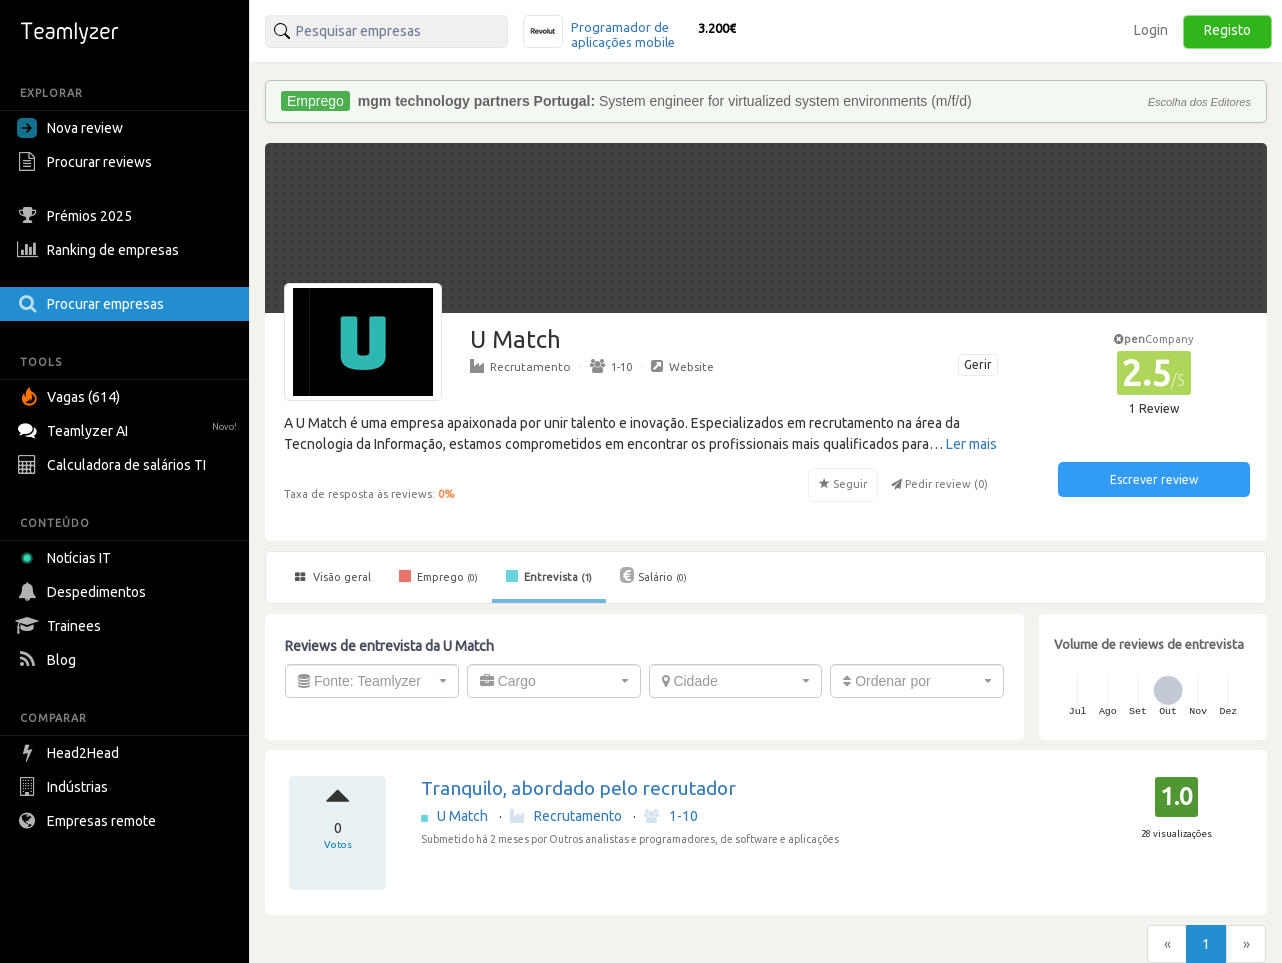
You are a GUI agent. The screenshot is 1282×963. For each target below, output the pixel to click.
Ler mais (971, 444)
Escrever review (1154, 479)
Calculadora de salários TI (114, 465)
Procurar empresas (93, 304)
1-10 (611, 366)
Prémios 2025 (77, 216)
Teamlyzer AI (129, 428)
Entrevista (549, 576)
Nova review (70, 128)
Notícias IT (67, 558)
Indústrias (65, 787)
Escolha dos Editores (1199, 102)
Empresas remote (89, 821)
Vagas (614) (71, 397)
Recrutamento (520, 366)
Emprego (438, 576)
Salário (653, 575)
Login (1151, 30)
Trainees (61, 626)
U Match (464, 816)
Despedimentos (84, 592)
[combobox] (372, 681)
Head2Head (70, 753)
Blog (49, 660)
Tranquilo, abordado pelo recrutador (578, 788)
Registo (1227, 30)
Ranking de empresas (100, 250)
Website (682, 366)
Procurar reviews (87, 162)
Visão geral (333, 577)
